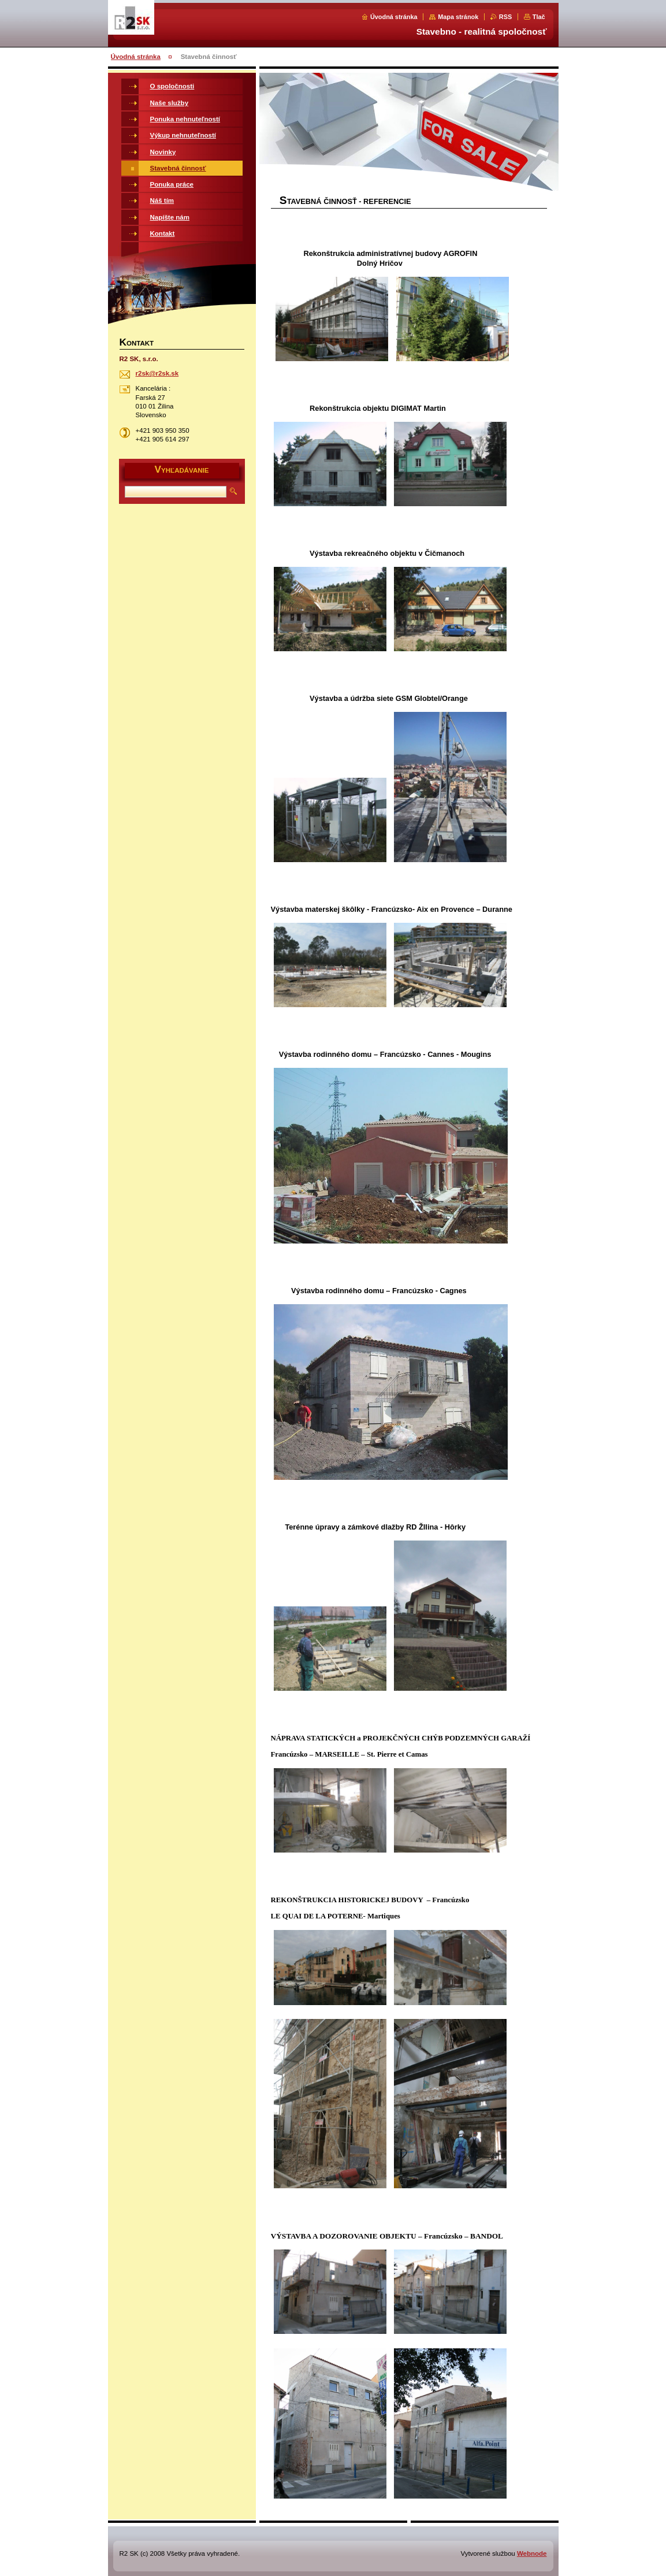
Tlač (539, 16)
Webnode (532, 2553)
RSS (505, 16)
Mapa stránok (458, 16)
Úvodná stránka (394, 16)
